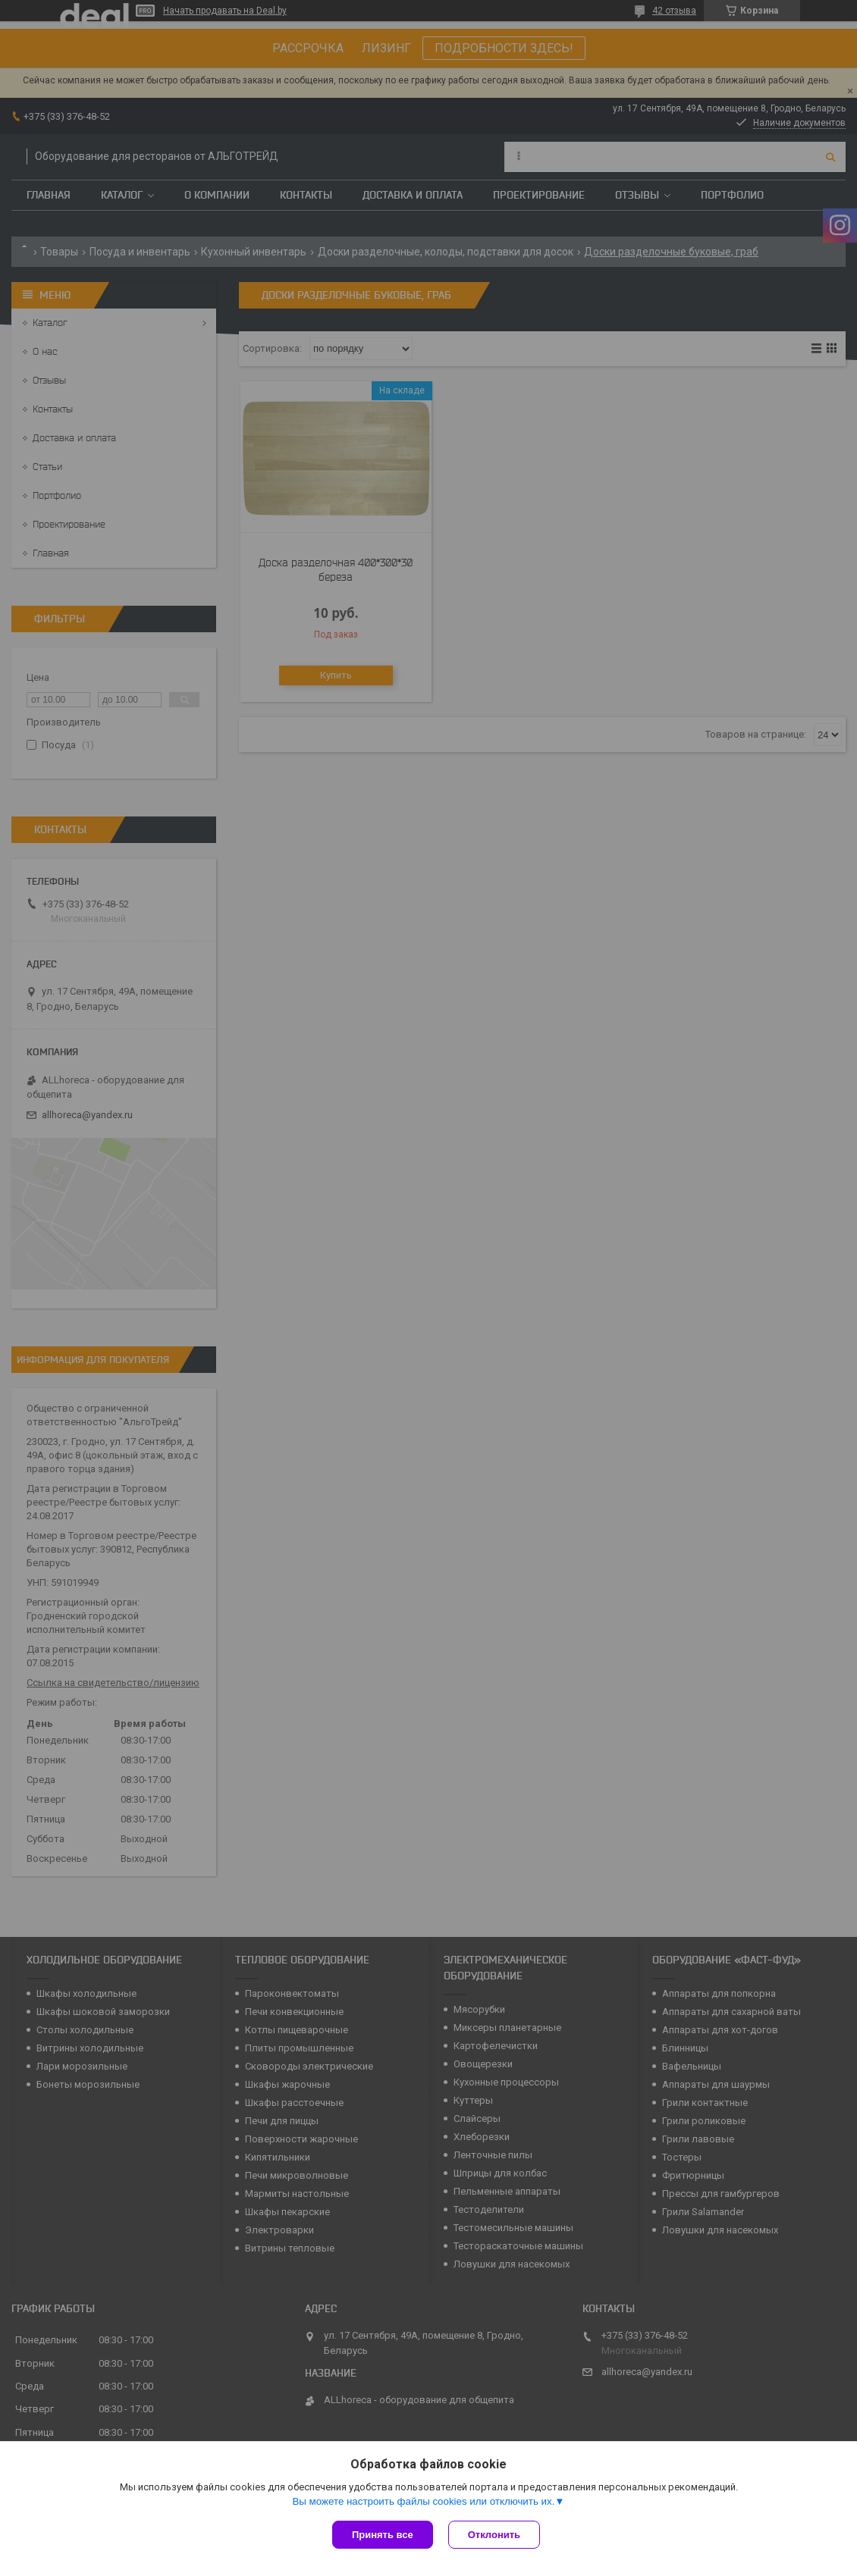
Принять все (382, 2534)
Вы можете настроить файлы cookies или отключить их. (423, 2501)
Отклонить (494, 2534)
